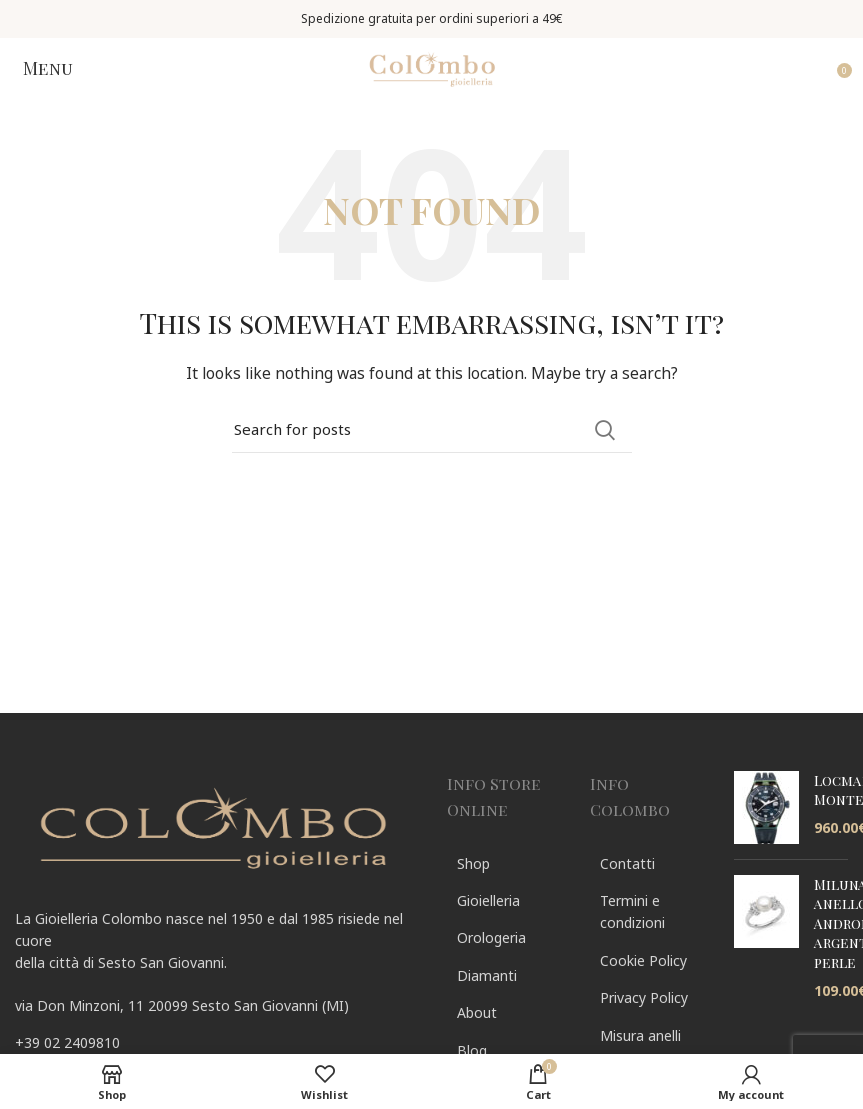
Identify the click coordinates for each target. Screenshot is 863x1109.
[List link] (216, 1043)
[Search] (432, 430)
